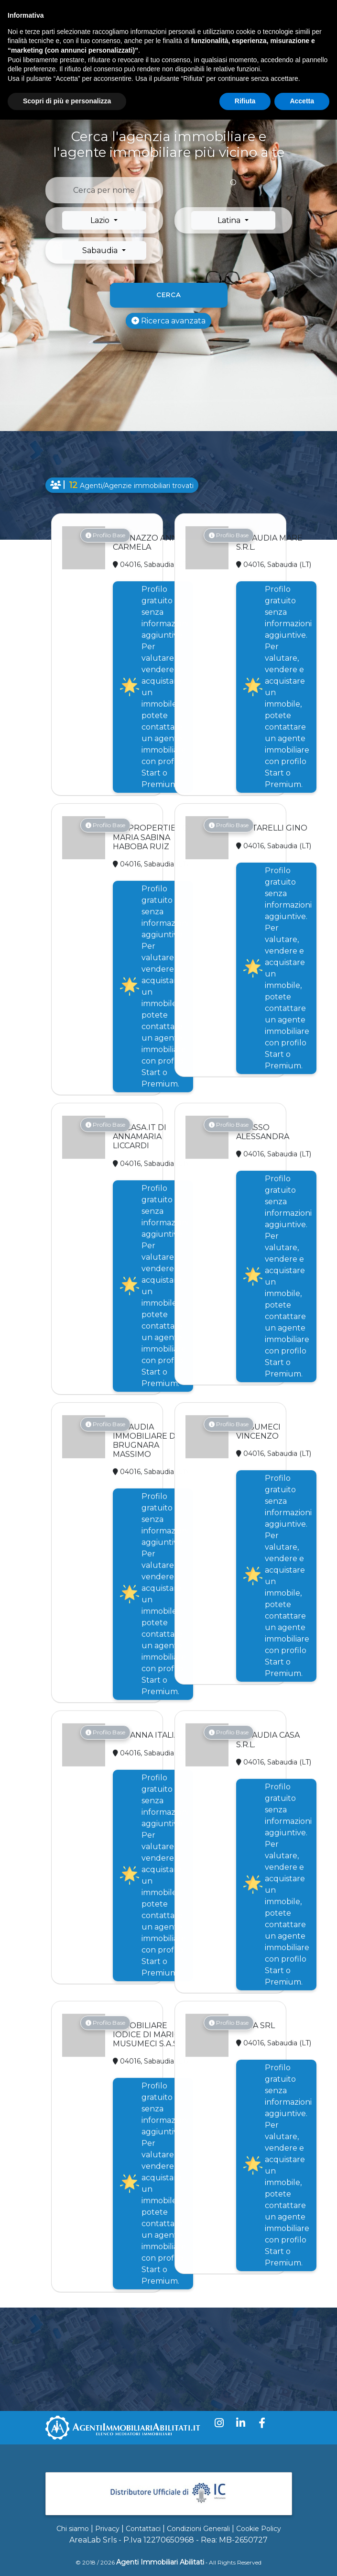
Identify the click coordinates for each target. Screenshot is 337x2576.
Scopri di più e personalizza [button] (67, 101)
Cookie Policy (258, 2528)
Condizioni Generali (198, 2528)
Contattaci (143, 2528)
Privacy (107, 2528)
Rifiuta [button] (245, 101)
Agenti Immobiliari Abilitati (160, 2562)
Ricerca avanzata (168, 320)
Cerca (168, 295)
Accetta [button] (302, 101)
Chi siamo (72, 2528)
